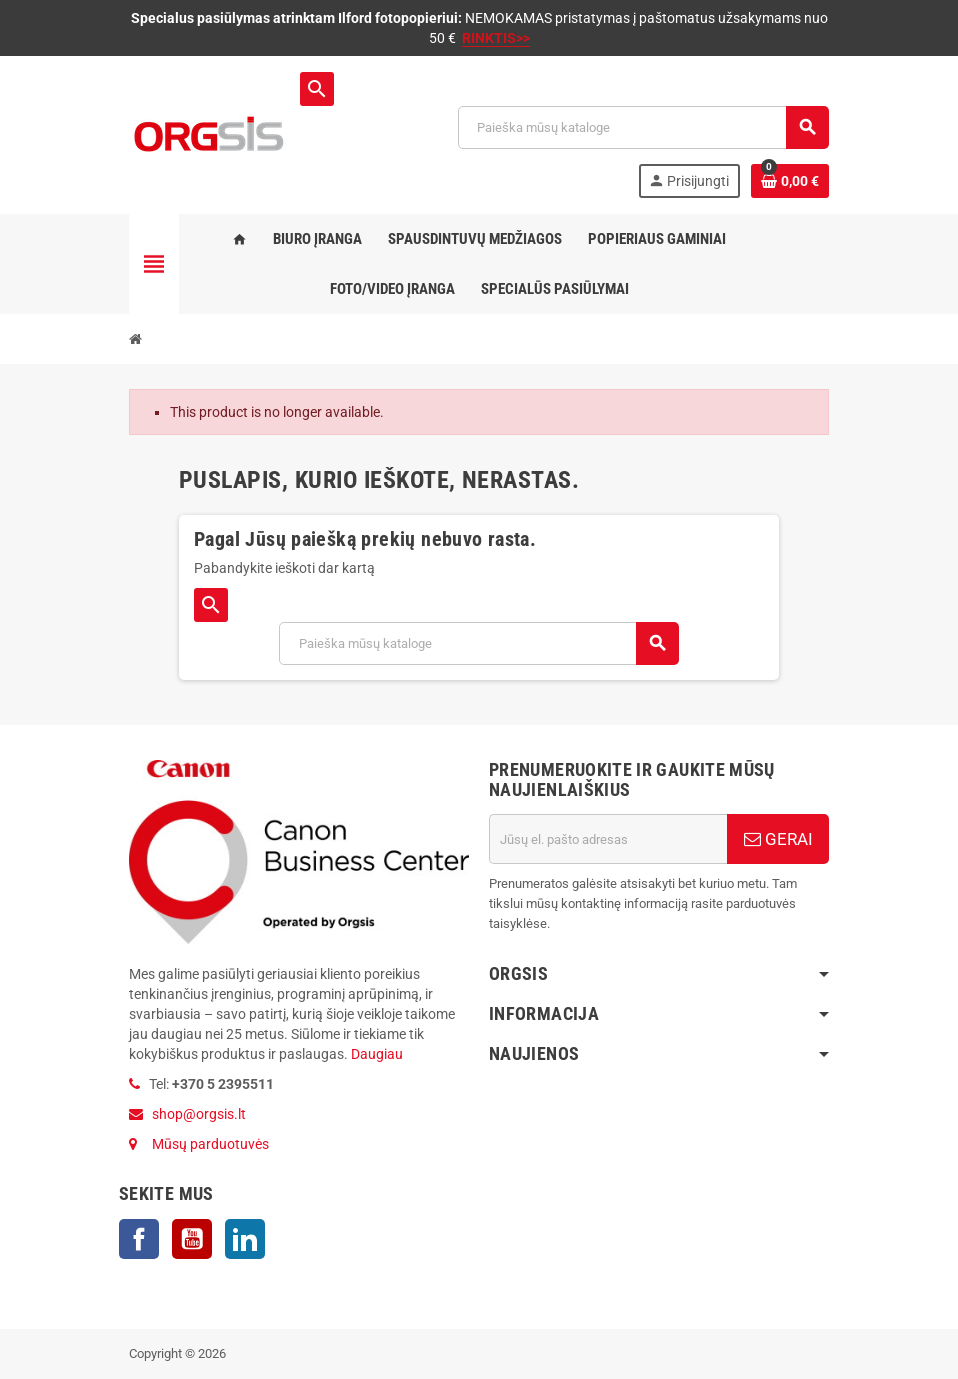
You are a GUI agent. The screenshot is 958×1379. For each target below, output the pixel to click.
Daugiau (375, 1054)
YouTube (192, 1239)
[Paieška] (643, 127)
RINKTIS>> (496, 38)
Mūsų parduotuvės (210, 1144)
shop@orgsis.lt (199, 1114)
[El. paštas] (608, 839)
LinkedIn (245, 1239)
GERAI (778, 839)
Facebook (139, 1239)
